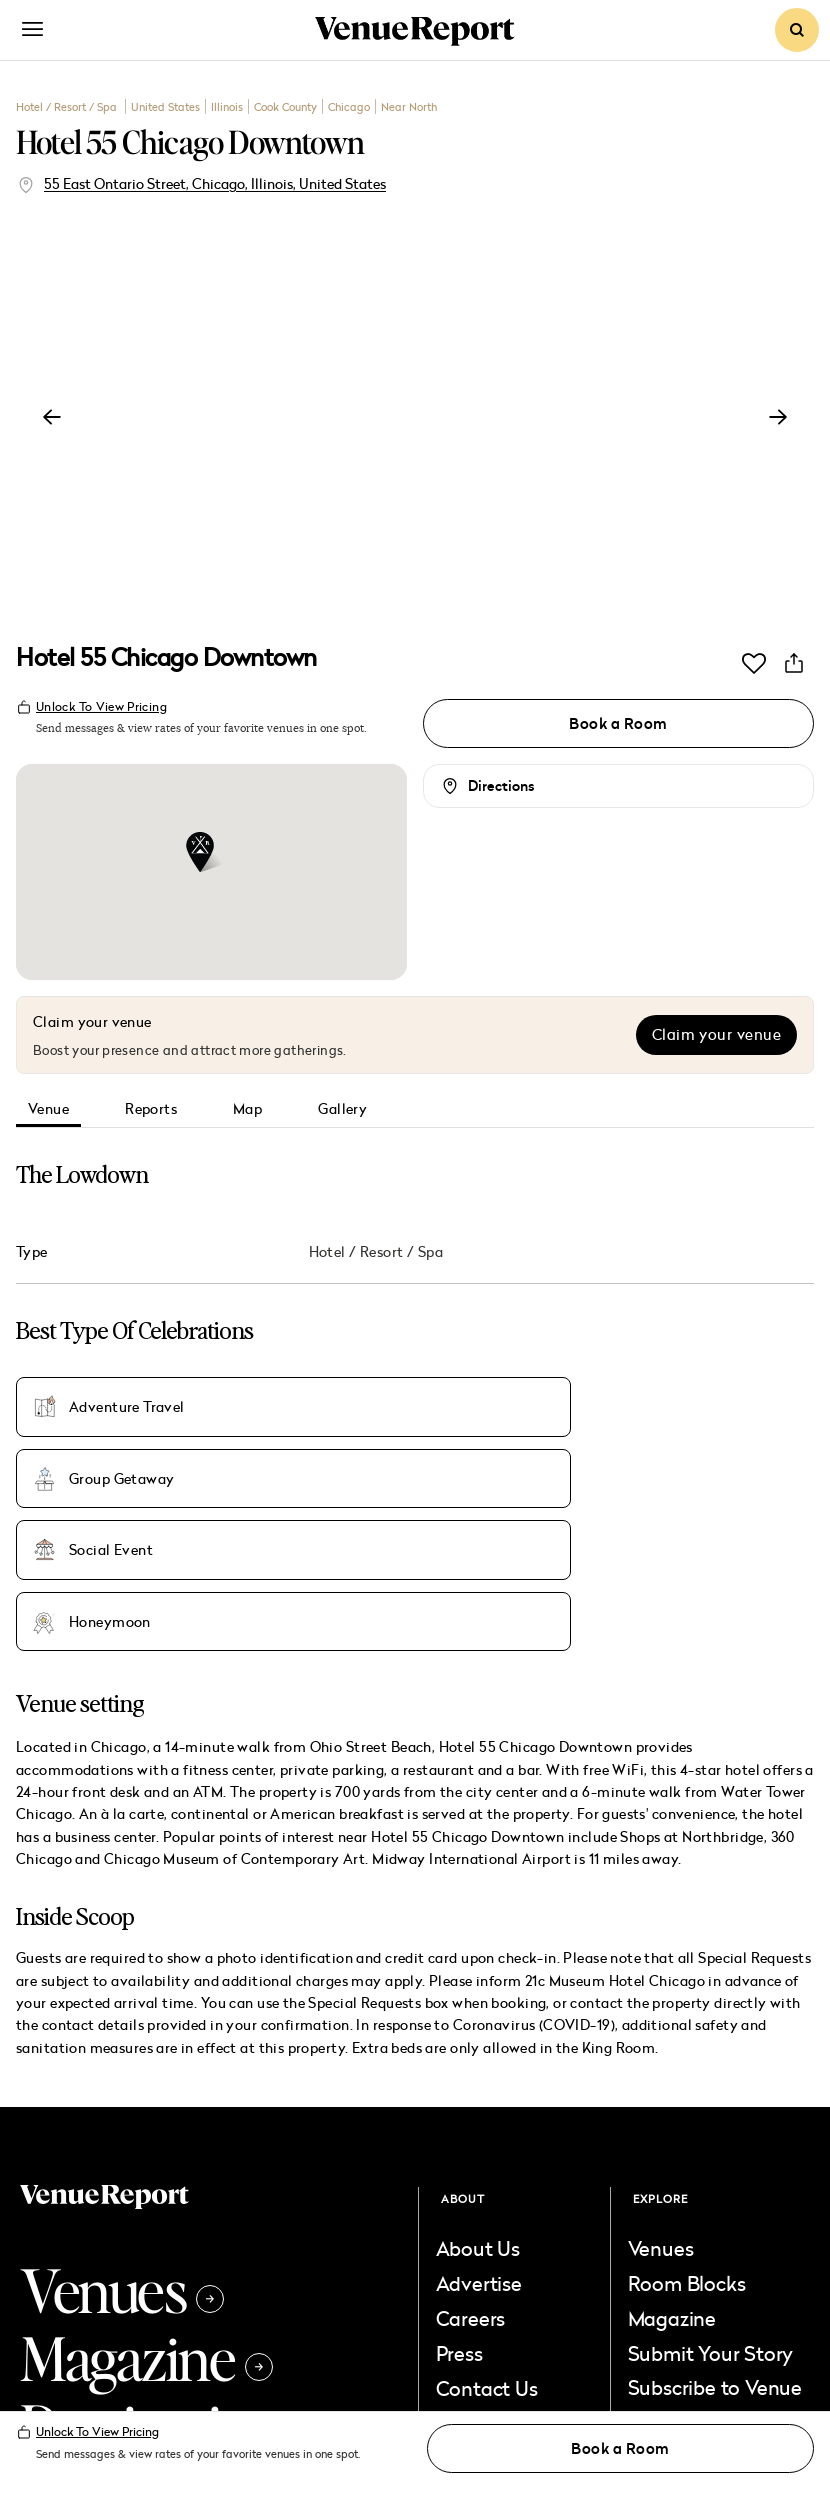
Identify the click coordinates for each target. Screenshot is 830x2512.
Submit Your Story (711, 2188)
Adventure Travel (127, 1402)
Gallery (342, 1109)
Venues (122, 2124)
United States (165, 106)
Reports (151, 1109)
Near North (409, 106)
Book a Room (618, 724)
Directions (501, 787)
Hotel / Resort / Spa (68, 106)
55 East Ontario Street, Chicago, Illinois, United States (215, 183)
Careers (471, 2153)
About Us (478, 2083)
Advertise (479, 2118)
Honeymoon (110, 1462)
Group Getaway (386, 1402)
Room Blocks (687, 2118)
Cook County (285, 106)
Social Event (640, 1402)
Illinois (227, 106)
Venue (48, 1109)
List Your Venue (506, 2258)
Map (247, 1109)
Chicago (349, 106)
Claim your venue (716, 1035)
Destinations (180, 2260)
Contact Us (487, 2223)
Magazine (146, 2192)
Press (459, 2188)
